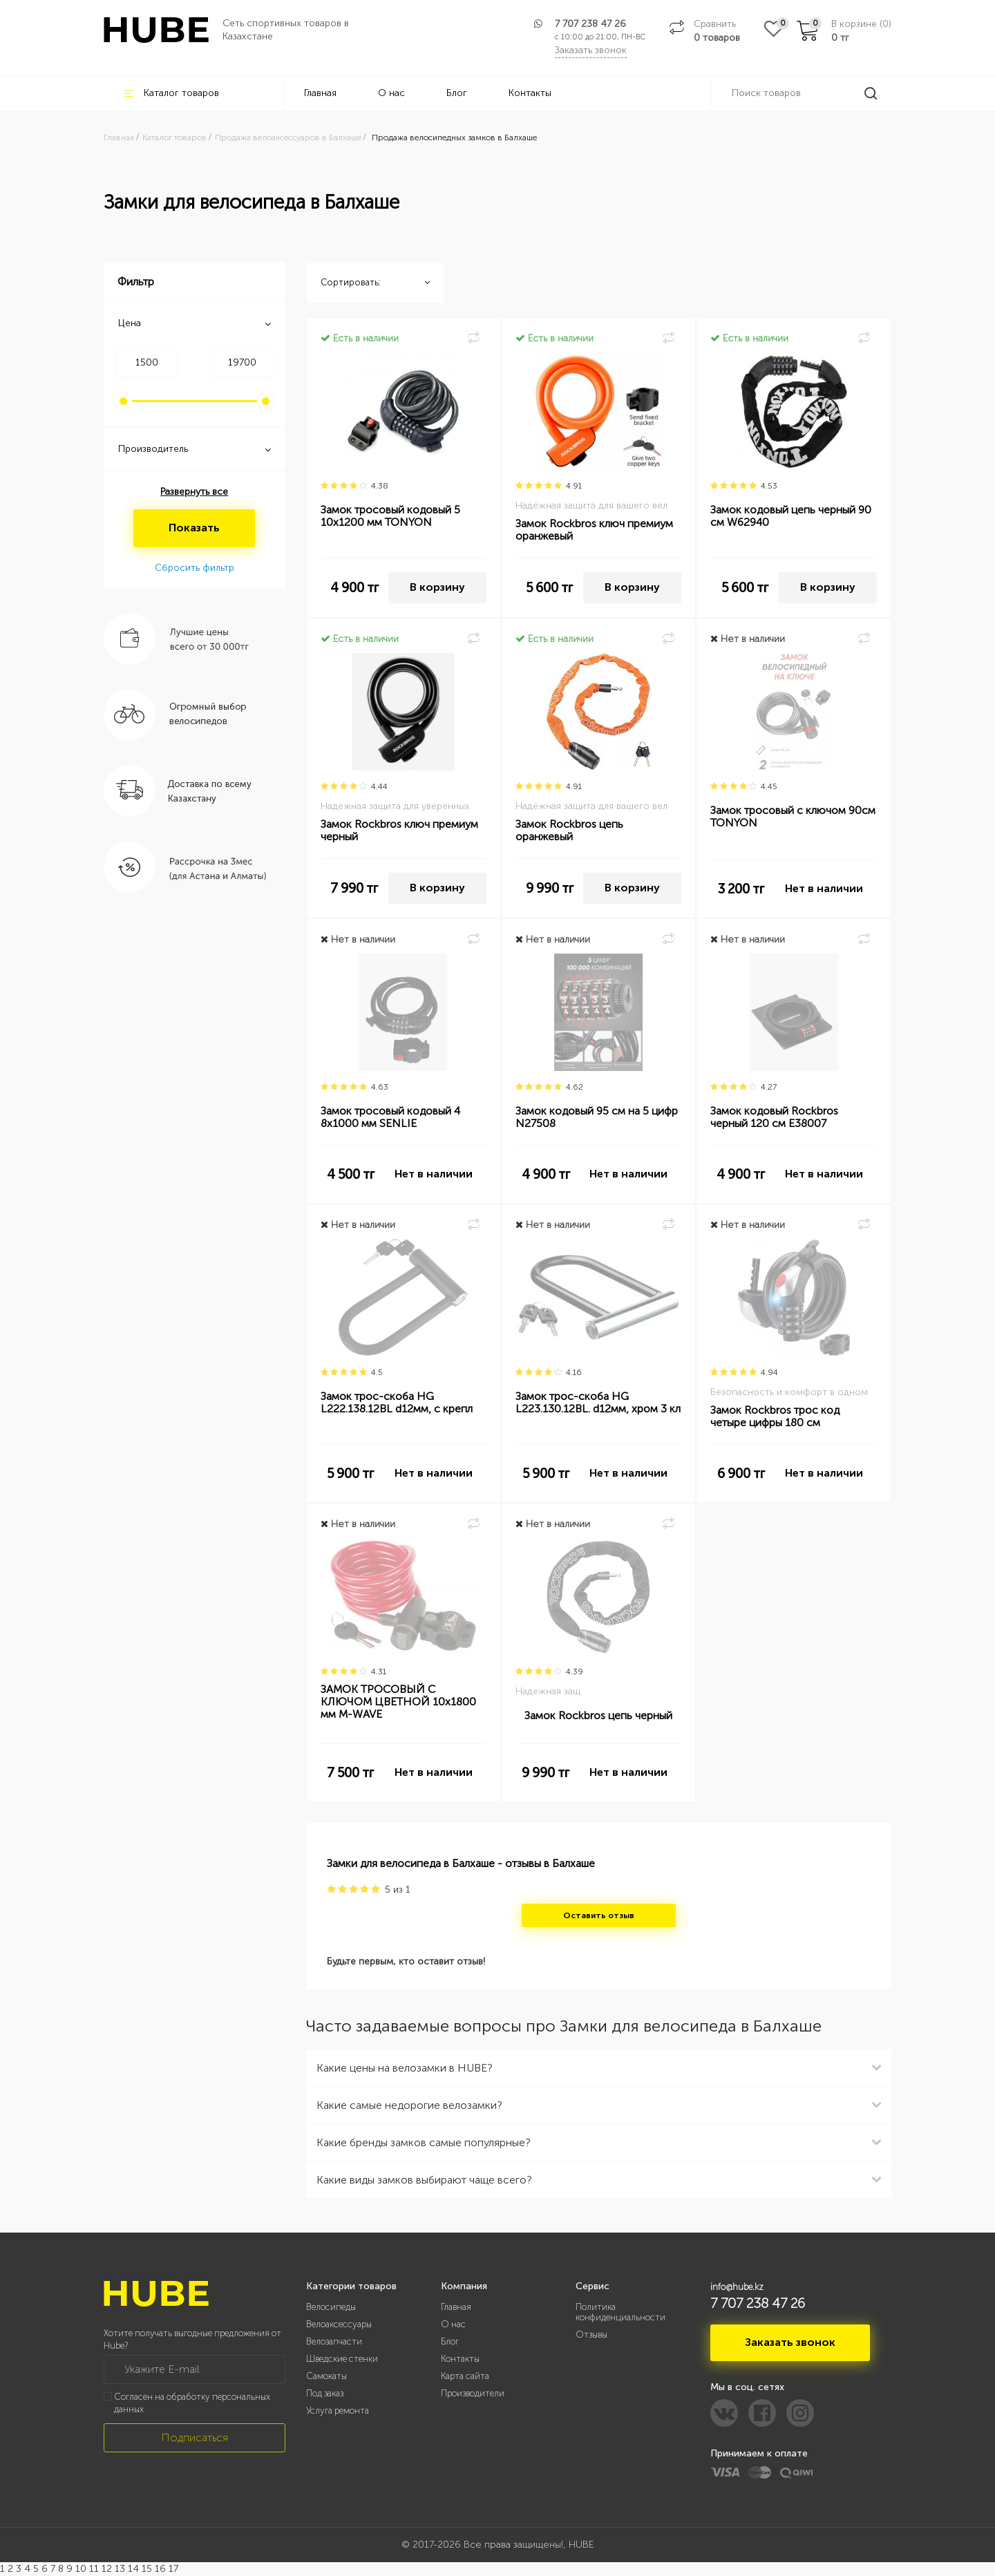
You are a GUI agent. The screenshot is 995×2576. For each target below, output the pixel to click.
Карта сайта (465, 2376)
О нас (391, 93)
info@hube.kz (737, 2287)
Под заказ (324, 2393)
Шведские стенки (342, 2359)
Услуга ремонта (337, 2410)
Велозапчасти (334, 2341)
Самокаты (326, 2376)
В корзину (437, 587)
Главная (320, 93)
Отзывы (591, 2334)
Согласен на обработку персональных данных (192, 2403)
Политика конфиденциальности (620, 2312)
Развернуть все (194, 492)
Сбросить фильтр (194, 568)
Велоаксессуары (339, 2324)
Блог (456, 93)
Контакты (530, 93)
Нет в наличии (824, 888)
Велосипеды (331, 2307)
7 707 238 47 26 (590, 24)
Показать (194, 527)
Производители (472, 2393)
